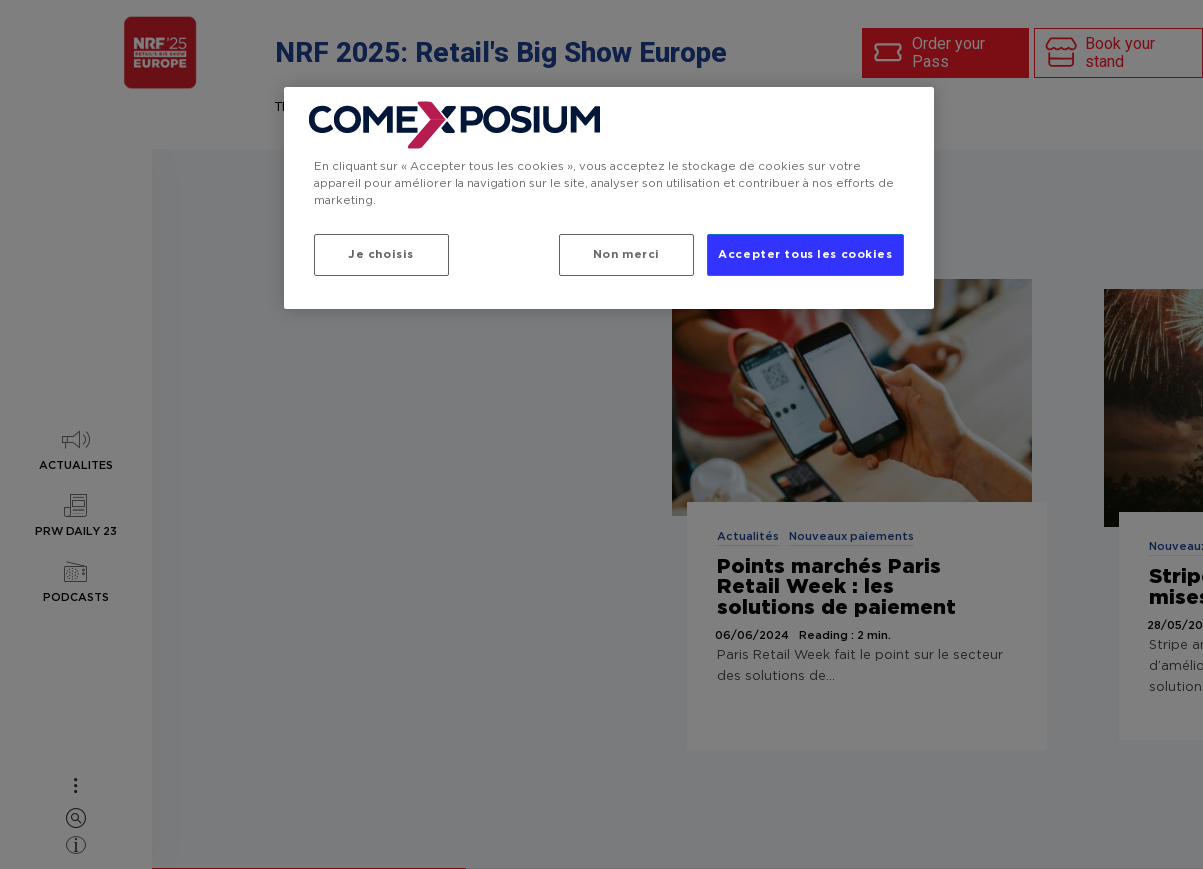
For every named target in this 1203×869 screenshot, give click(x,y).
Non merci (624, 254)
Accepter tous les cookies (805, 254)
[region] (609, 198)
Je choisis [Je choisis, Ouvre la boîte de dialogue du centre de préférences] (381, 254)
